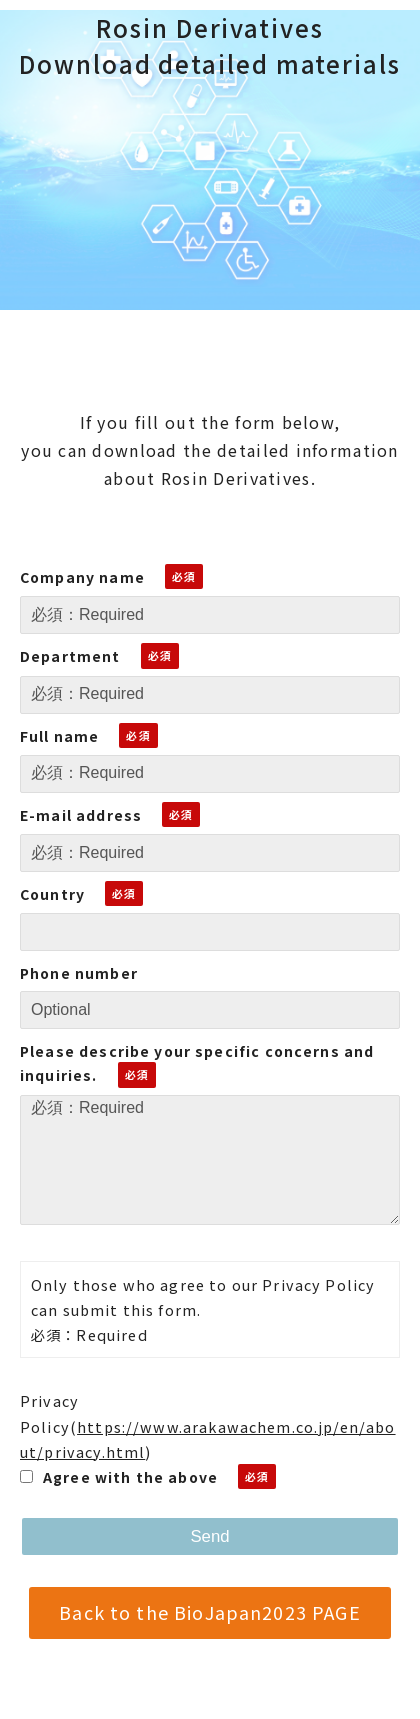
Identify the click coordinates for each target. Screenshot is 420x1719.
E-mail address (81, 815)
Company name (82, 577)
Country (52, 894)
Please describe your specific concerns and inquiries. (197, 1063)
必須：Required (210, 1160)
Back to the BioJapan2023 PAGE (209, 1612)
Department (70, 656)
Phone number (79, 973)
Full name (59, 736)
